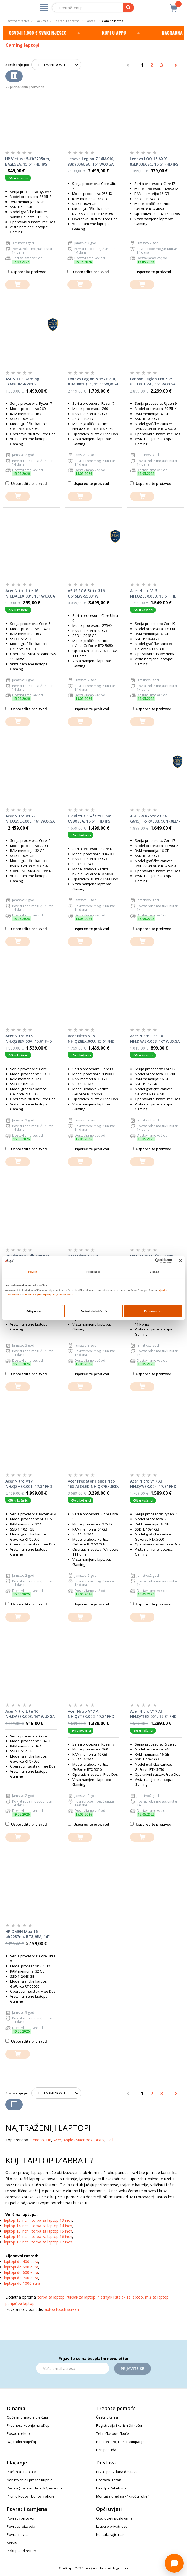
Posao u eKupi (19, 2433)
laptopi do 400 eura (21, 2261)
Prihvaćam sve (153, 1311)
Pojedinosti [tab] (93, 1271)
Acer (57, 2139)
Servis (12, 2542)
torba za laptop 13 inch (52, 2220)
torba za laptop (51, 2297)
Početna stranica (17, 21)
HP (48, 2139)
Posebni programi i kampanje (120, 2441)
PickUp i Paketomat (112, 2488)
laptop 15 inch (16, 2231)
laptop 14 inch (16, 2225)
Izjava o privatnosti (111, 2526)
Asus (100, 2139)
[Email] (72, 2368)
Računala (42, 21)
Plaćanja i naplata (21, 2471)
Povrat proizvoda (21, 2526)
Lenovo (37, 2139)
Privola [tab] (32, 1271)
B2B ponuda (106, 2449)
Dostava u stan (108, 2479)
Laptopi (91, 21)
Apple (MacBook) (78, 2139)
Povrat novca (17, 2534)
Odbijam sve (33, 1311)
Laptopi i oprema (66, 21)
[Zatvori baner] (180, 1261)
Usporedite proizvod (26, 271)
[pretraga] (128, 7)
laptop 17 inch (16, 2242)
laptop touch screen (61, 2309)
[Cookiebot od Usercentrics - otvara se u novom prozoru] (148, 1260)
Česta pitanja (107, 2417)
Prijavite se (132, 2368)
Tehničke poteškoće (112, 2433)
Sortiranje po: (17, 64)
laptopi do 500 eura (21, 2267)
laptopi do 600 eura (21, 2272)
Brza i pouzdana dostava (117, 2471)
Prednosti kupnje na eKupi (28, 2425)
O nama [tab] (154, 1271)
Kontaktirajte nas (110, 2534)
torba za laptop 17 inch (52, 2242)
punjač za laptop (19, 2303)
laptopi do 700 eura (21, 2277)
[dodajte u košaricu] (17, 284)
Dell (110, 2139)
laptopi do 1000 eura (22, 2283)
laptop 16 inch (16, 2236)
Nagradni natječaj (21, 2441)
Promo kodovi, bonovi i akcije (30, 2496)
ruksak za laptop (81, 2297)
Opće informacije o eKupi (27, 2417)
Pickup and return (21, 2550)
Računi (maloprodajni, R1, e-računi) (35, 2488)
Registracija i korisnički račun (119, 2425)
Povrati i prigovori (21, 2518)
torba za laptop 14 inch (52, 2225)
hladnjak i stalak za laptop (120, 2297)
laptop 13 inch (16, 2220)
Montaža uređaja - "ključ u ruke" (122, 2496)
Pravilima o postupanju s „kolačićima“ (47, 1294)
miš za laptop (157, 2297)
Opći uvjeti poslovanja (114, 2518)
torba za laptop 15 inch (52, 2231)
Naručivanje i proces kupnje (30, 2479)
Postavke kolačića (94, 1311)
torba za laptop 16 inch (52, 2236)
